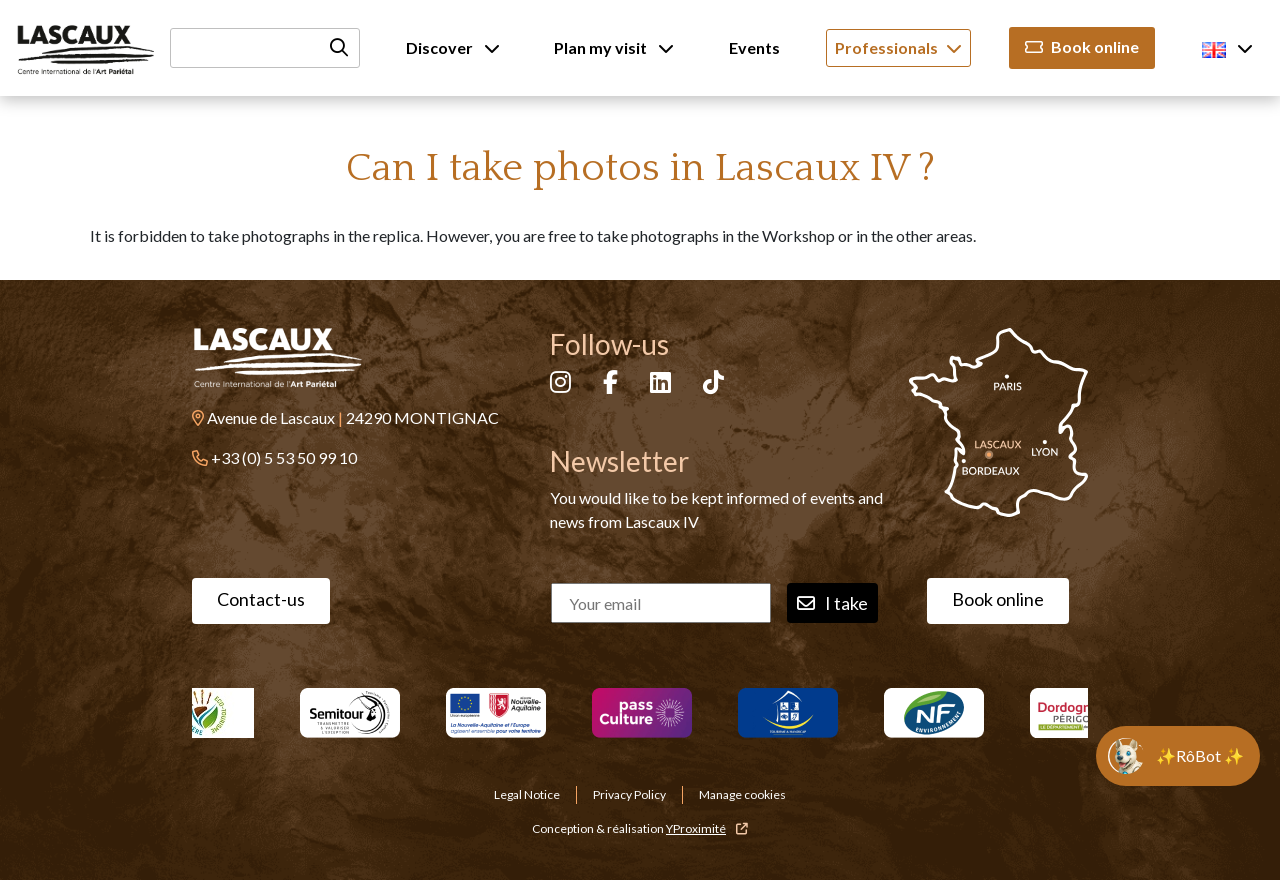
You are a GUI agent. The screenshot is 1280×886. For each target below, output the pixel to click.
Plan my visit (614, 47)
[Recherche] (265, 48)
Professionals (898, 47)
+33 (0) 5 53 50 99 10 (284, 457)
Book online (1082, 46)
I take (832, 603)
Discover (453, 47)
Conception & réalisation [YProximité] (640, 828)
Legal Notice (527, 794)
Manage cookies (742, 794)
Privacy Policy (629, 794)
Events (754, 47)
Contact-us (261, 599)
